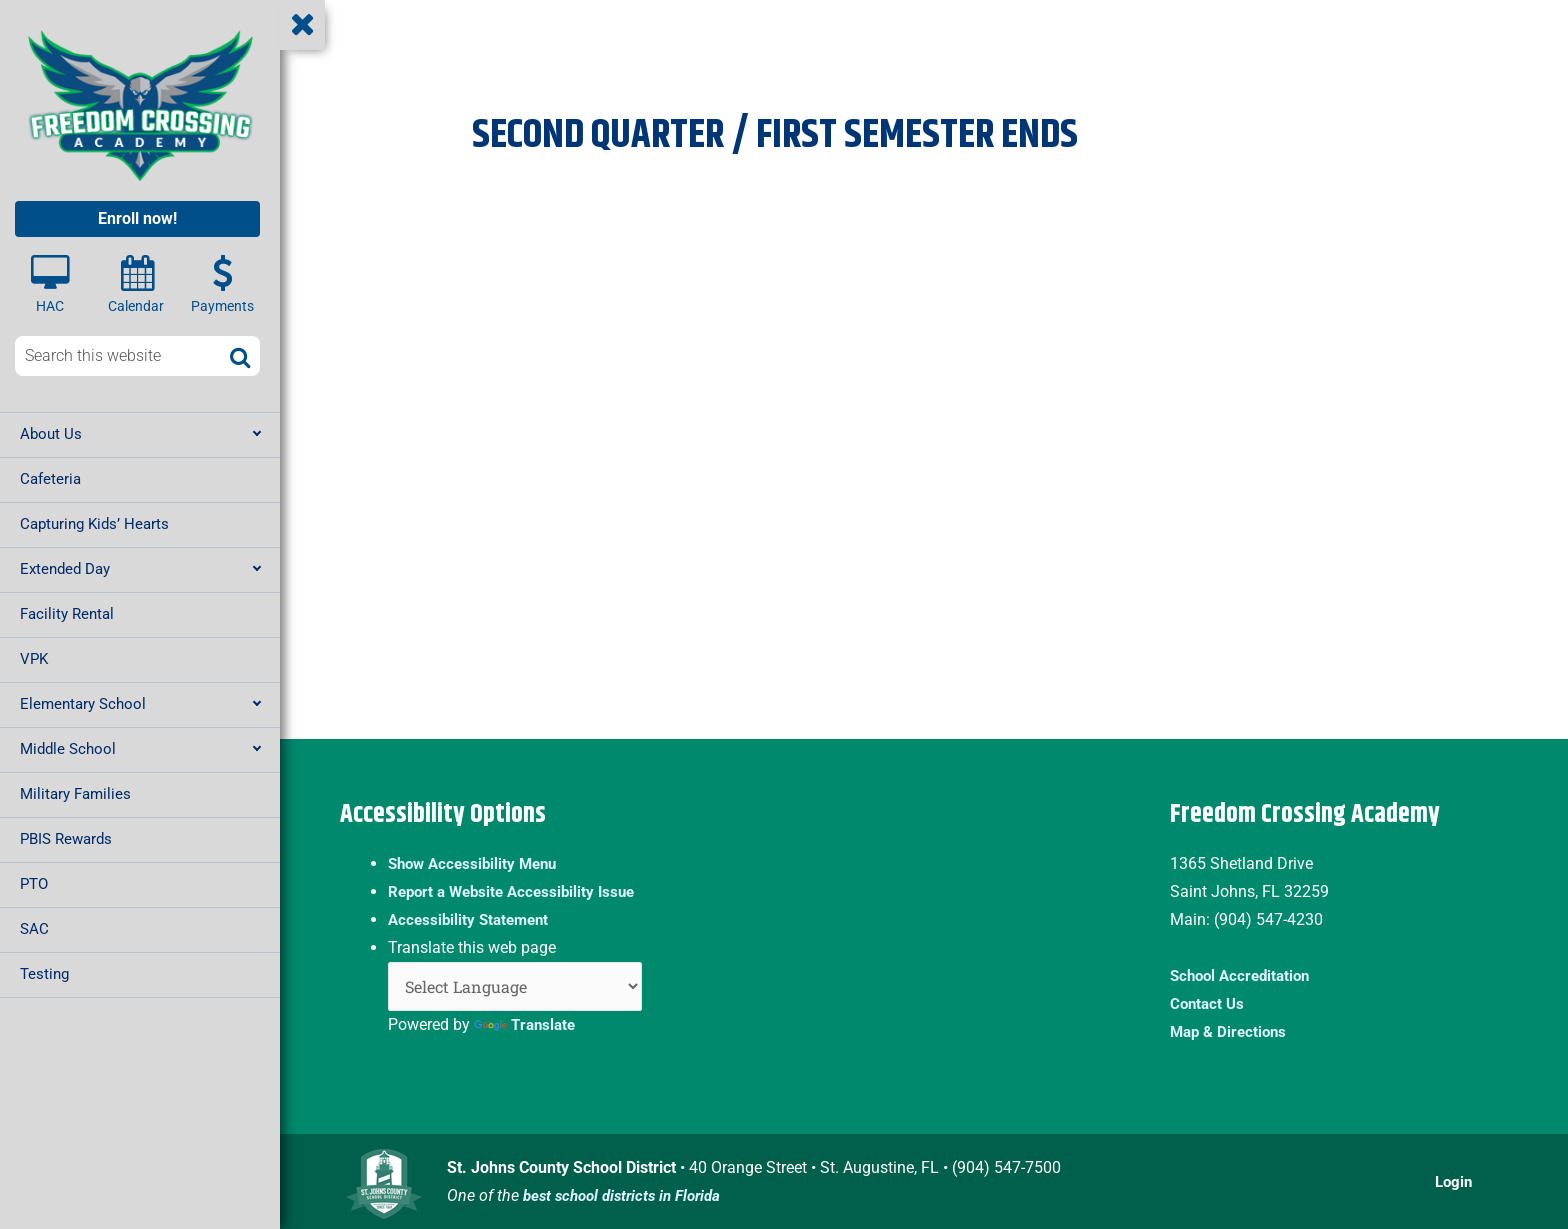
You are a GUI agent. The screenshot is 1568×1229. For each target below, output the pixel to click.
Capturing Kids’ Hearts (94, 524)
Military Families (75, 794)
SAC (34, 929)
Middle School (68, 749)
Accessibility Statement (472, 919)
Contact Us (1209, 1003)
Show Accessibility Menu (477, 863)
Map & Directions (1231, 1031)
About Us (51, 434)
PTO (34, 884)
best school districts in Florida (629, 1195)
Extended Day (65, 569)
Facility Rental (67, 614)
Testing (44, 974)
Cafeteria (50, 479)
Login (1453, 1181)
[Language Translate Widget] (515, 986)
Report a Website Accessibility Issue (518, 891)
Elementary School (83, 704)
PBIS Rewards (66, 839)
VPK (34, 659)
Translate (526, 1024)
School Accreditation (1244, 975)
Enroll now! (137, 218)
